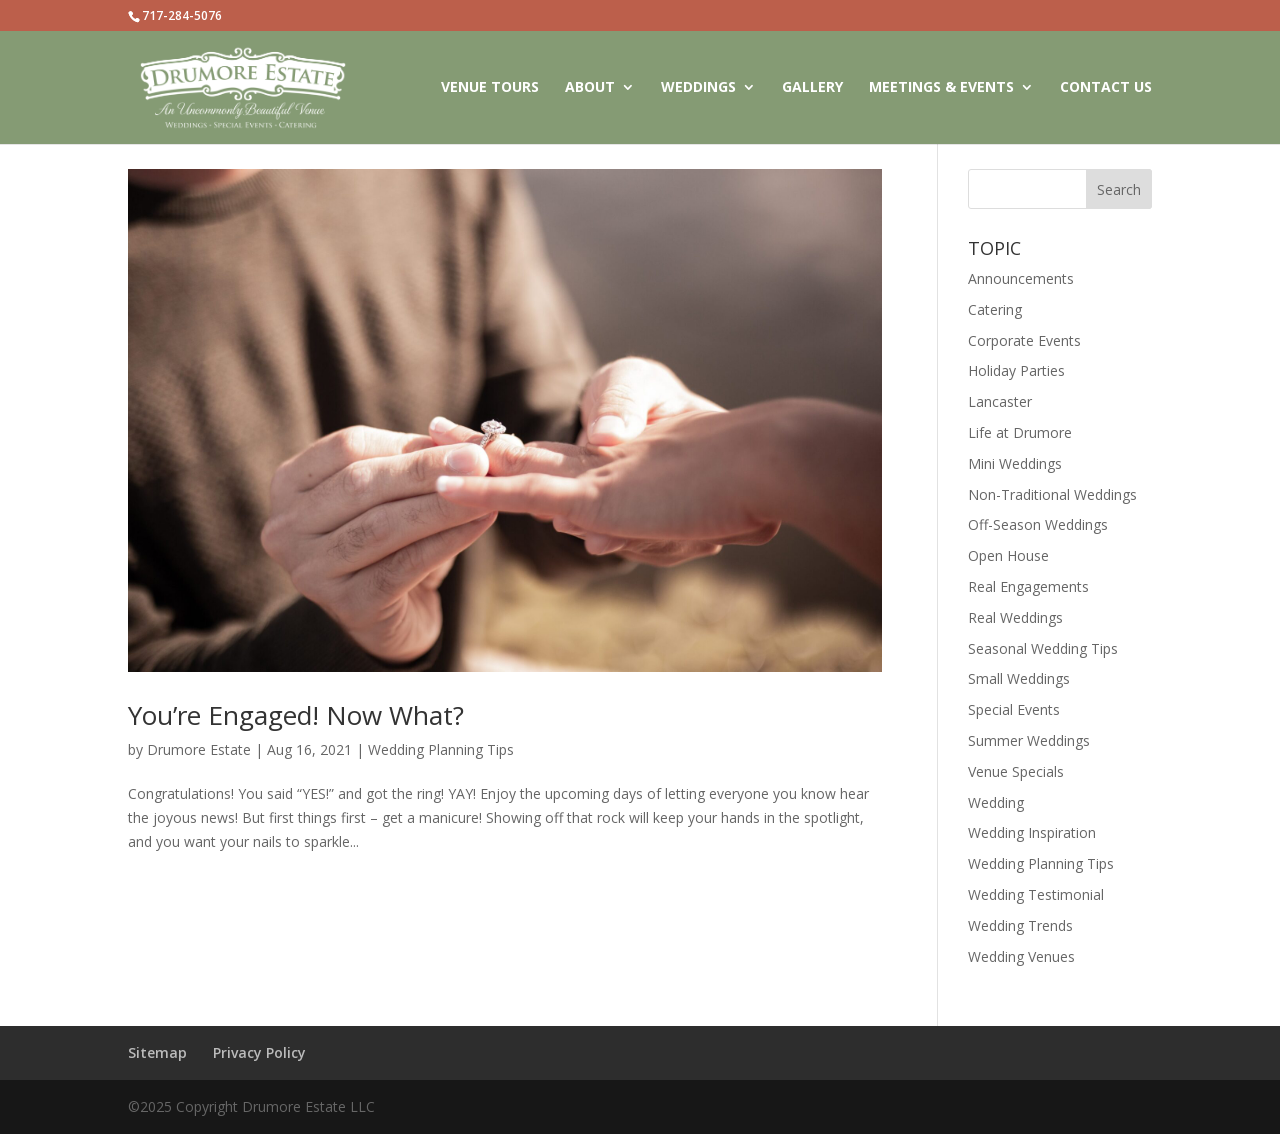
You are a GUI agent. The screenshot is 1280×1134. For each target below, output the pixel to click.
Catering (995, 309)
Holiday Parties (1016, 370)
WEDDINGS (698, 88)
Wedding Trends (1020, 925)
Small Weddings (1019, 678)
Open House (1008, 555)
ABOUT (590, 88)
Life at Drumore (1020, 432)
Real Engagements (1028, 586)
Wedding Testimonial (1036, 894)
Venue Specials (1016, 771)
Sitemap (157, 1052)
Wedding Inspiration (1032, 832)
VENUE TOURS (490, 88)
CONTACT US (1106, 88)
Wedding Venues (1021, 956)
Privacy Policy (259, 1052)
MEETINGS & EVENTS (941, 88)
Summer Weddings (1029, 740)
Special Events (1014, 709)
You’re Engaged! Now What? (296, 715)
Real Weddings (1015, 617)
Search (1119, 189)
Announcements (1021, 278)
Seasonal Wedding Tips (1043, 648)
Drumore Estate (199, 749)
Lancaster (1000, 401)
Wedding (996, 802)
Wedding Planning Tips (441, 749)
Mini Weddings (1015, 463)
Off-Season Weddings (1038, 524)
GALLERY (812, 88)
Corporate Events (1024, 340)
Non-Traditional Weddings (1052, 494)
